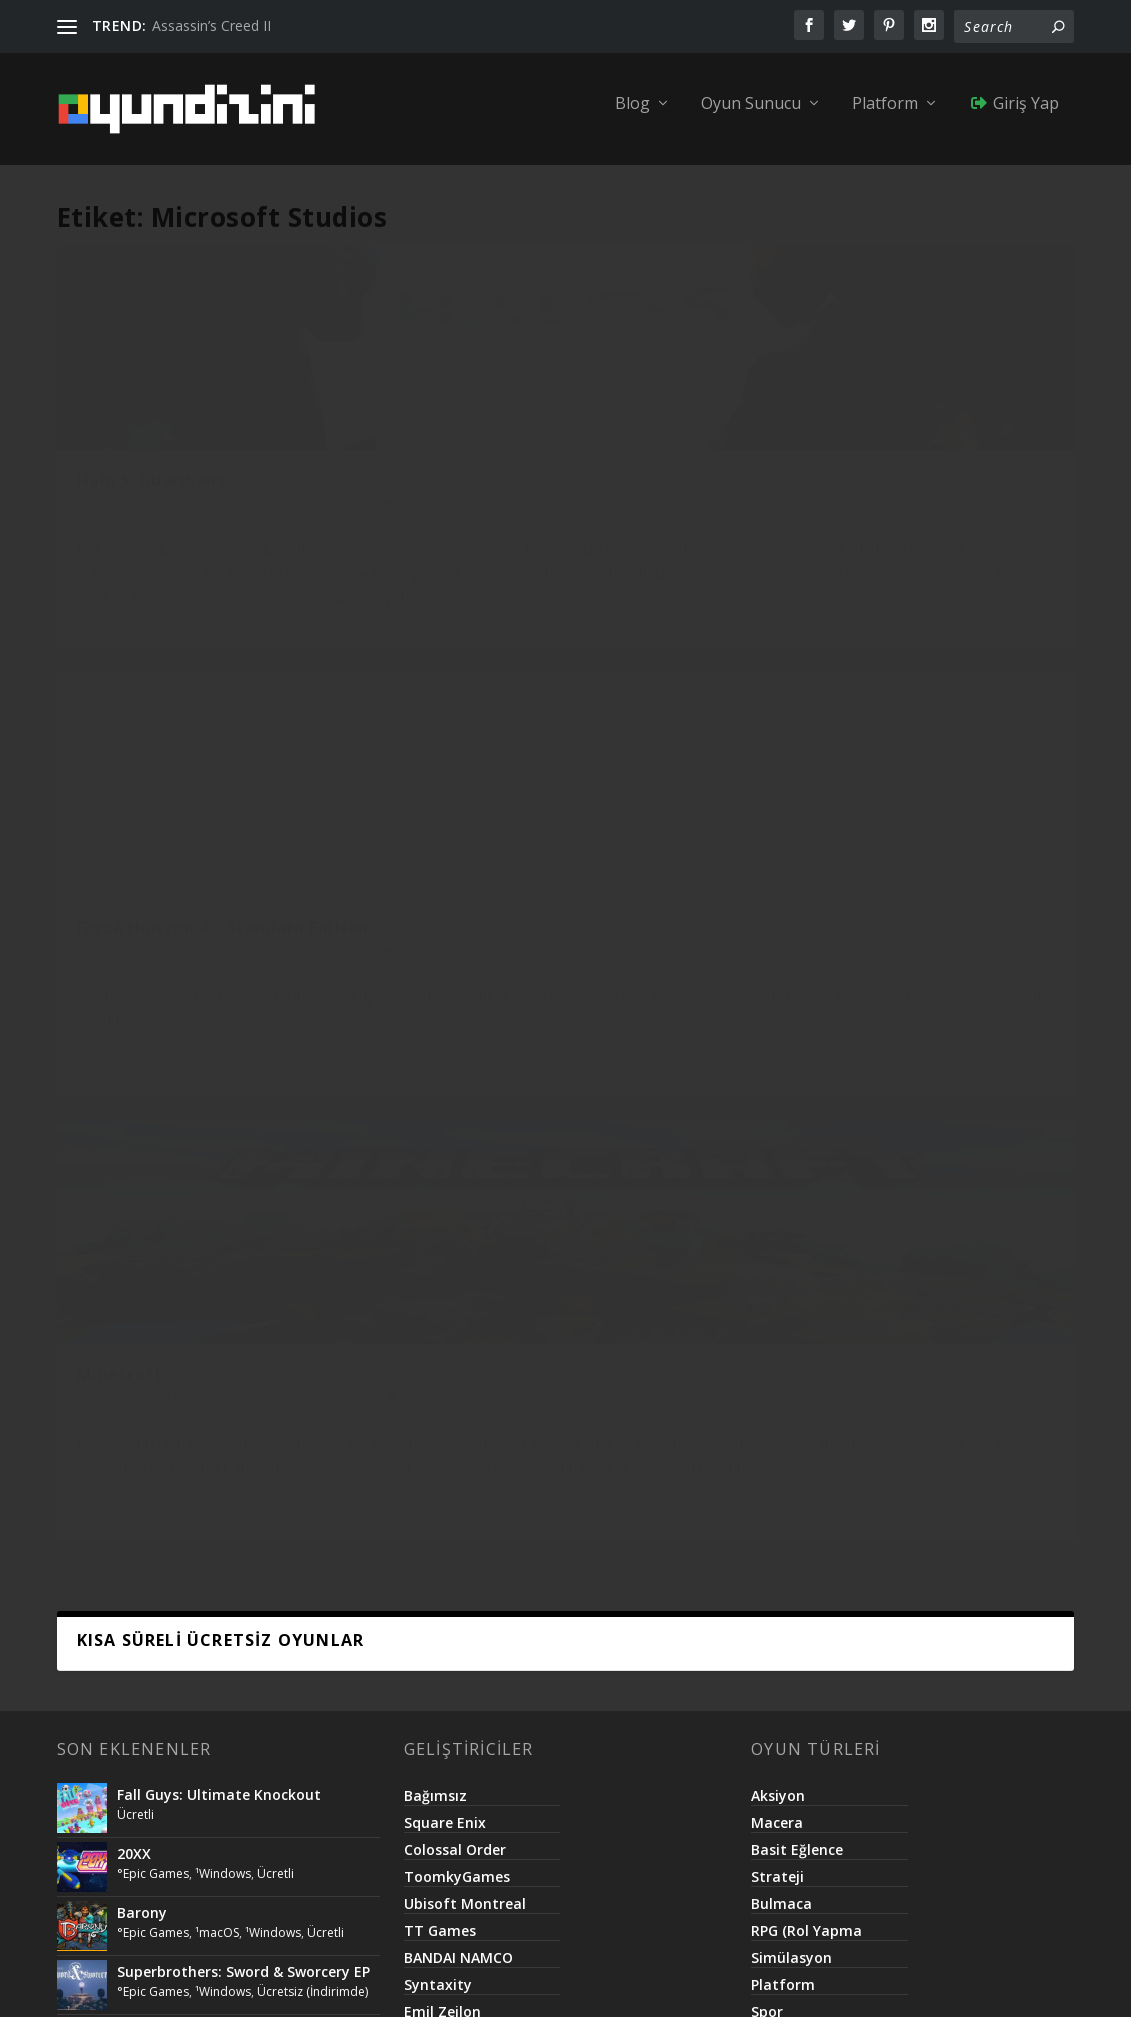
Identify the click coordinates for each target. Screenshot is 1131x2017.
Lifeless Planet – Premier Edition (229, 1274)
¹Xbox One (290, 535)
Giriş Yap (1014, 116)
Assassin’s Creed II (211, 25)
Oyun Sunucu (751, 116)
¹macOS (217, 1050)
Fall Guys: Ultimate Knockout (219, 912)
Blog (632, 116)
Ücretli (95, 556)
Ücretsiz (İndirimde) (312, 1109)
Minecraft (815, 513)
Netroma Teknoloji (527, 1979)
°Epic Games (153, 991)
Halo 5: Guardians (151, 513)
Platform (885, 116)
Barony (142, 1030)
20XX (134, 971)
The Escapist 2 (167, 1215)
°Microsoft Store (207, 535)
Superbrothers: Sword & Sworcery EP (243, 1089)
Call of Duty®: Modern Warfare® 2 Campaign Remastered (239, 1157)
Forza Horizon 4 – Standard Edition (538, 523)
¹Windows (223, 991)
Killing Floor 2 (164, 1333)
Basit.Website (652, 1979)
